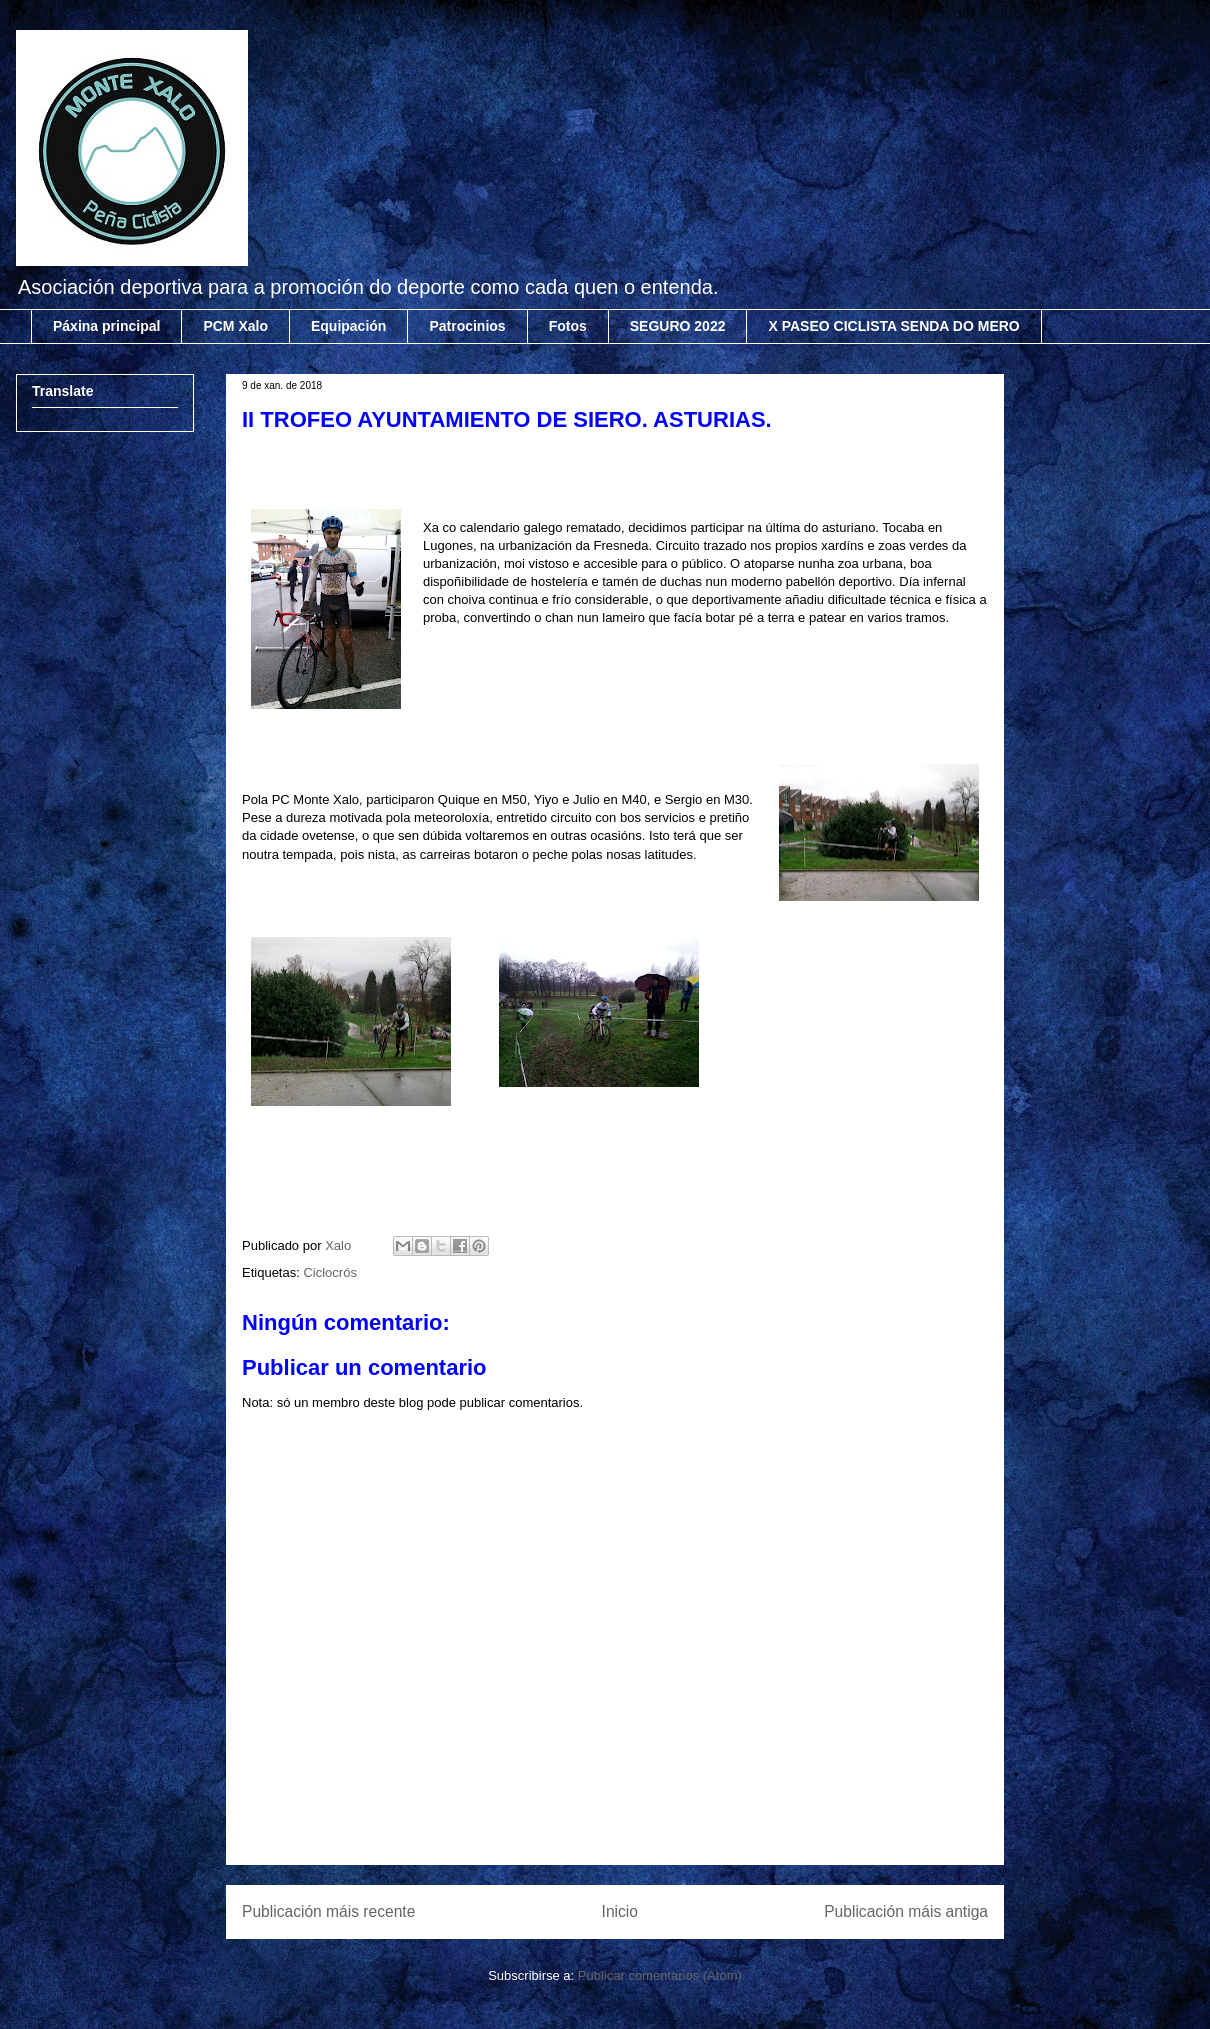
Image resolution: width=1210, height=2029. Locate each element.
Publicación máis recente (328, 1911)
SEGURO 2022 (678, 326)
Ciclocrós (329, 1272)
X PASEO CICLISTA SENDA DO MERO (893, 326)
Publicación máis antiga (906, 1911)
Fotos (568, 326)
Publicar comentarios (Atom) (660, 1975)
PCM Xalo (235, 326)
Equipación (348, 326)
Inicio (620, 1911)
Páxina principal (106, 326)
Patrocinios (467, 326)
